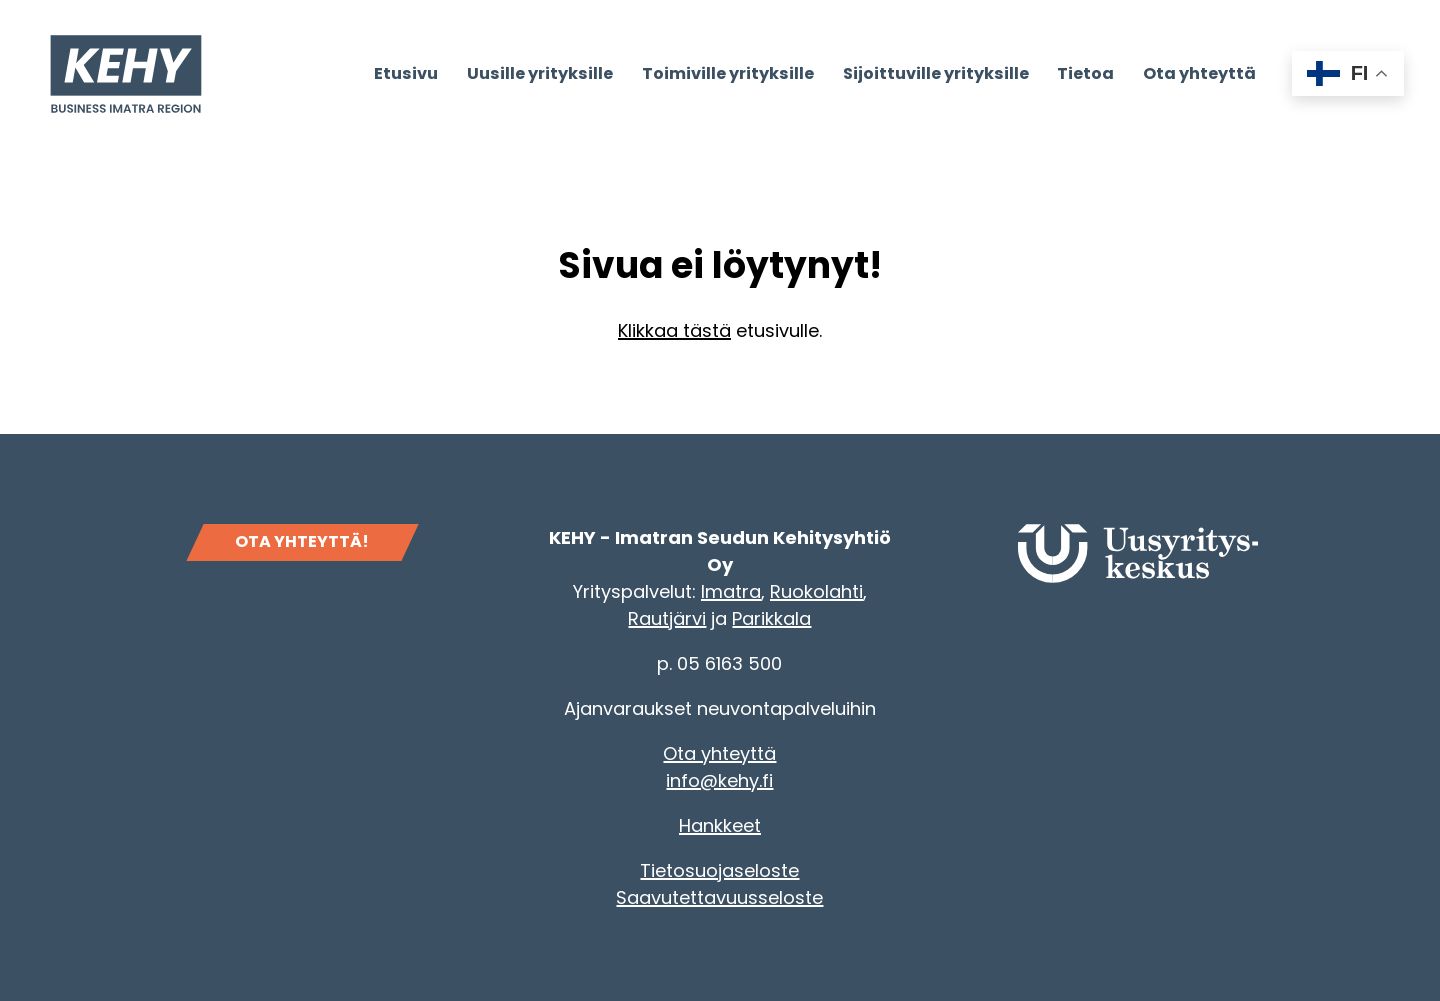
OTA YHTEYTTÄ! (302, 541)
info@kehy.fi (719, 780)
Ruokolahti (816, 591)
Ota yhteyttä (719, 753)
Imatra (731, 591)
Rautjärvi (667, 618)
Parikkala (771, 618)
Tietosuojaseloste (719, 870)
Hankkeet (720, 825)
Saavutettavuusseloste (719, 897)
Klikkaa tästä (674, 330)
